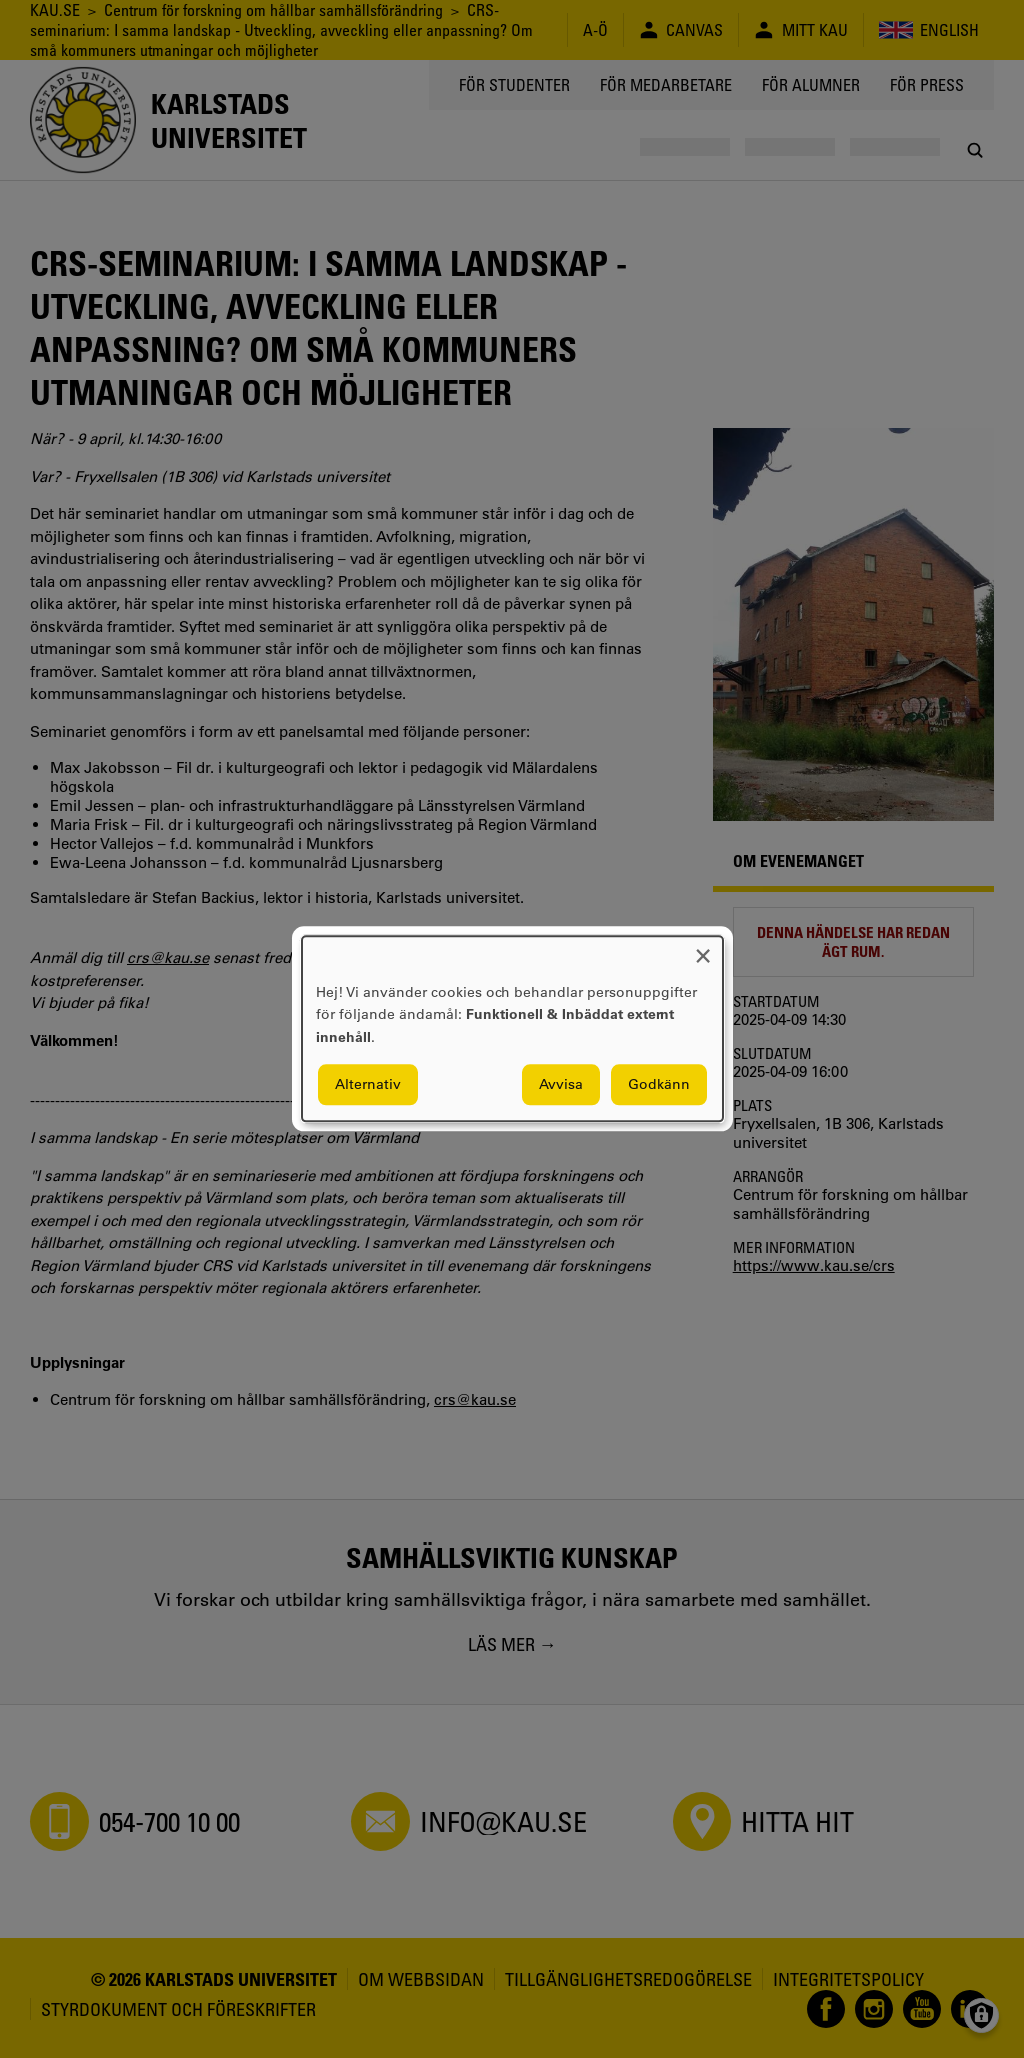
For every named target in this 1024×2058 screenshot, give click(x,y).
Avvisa (561, 1085)
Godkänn (659, 1085)
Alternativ (368, 1085)
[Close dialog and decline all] (703, 948)
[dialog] (512, 1028)
